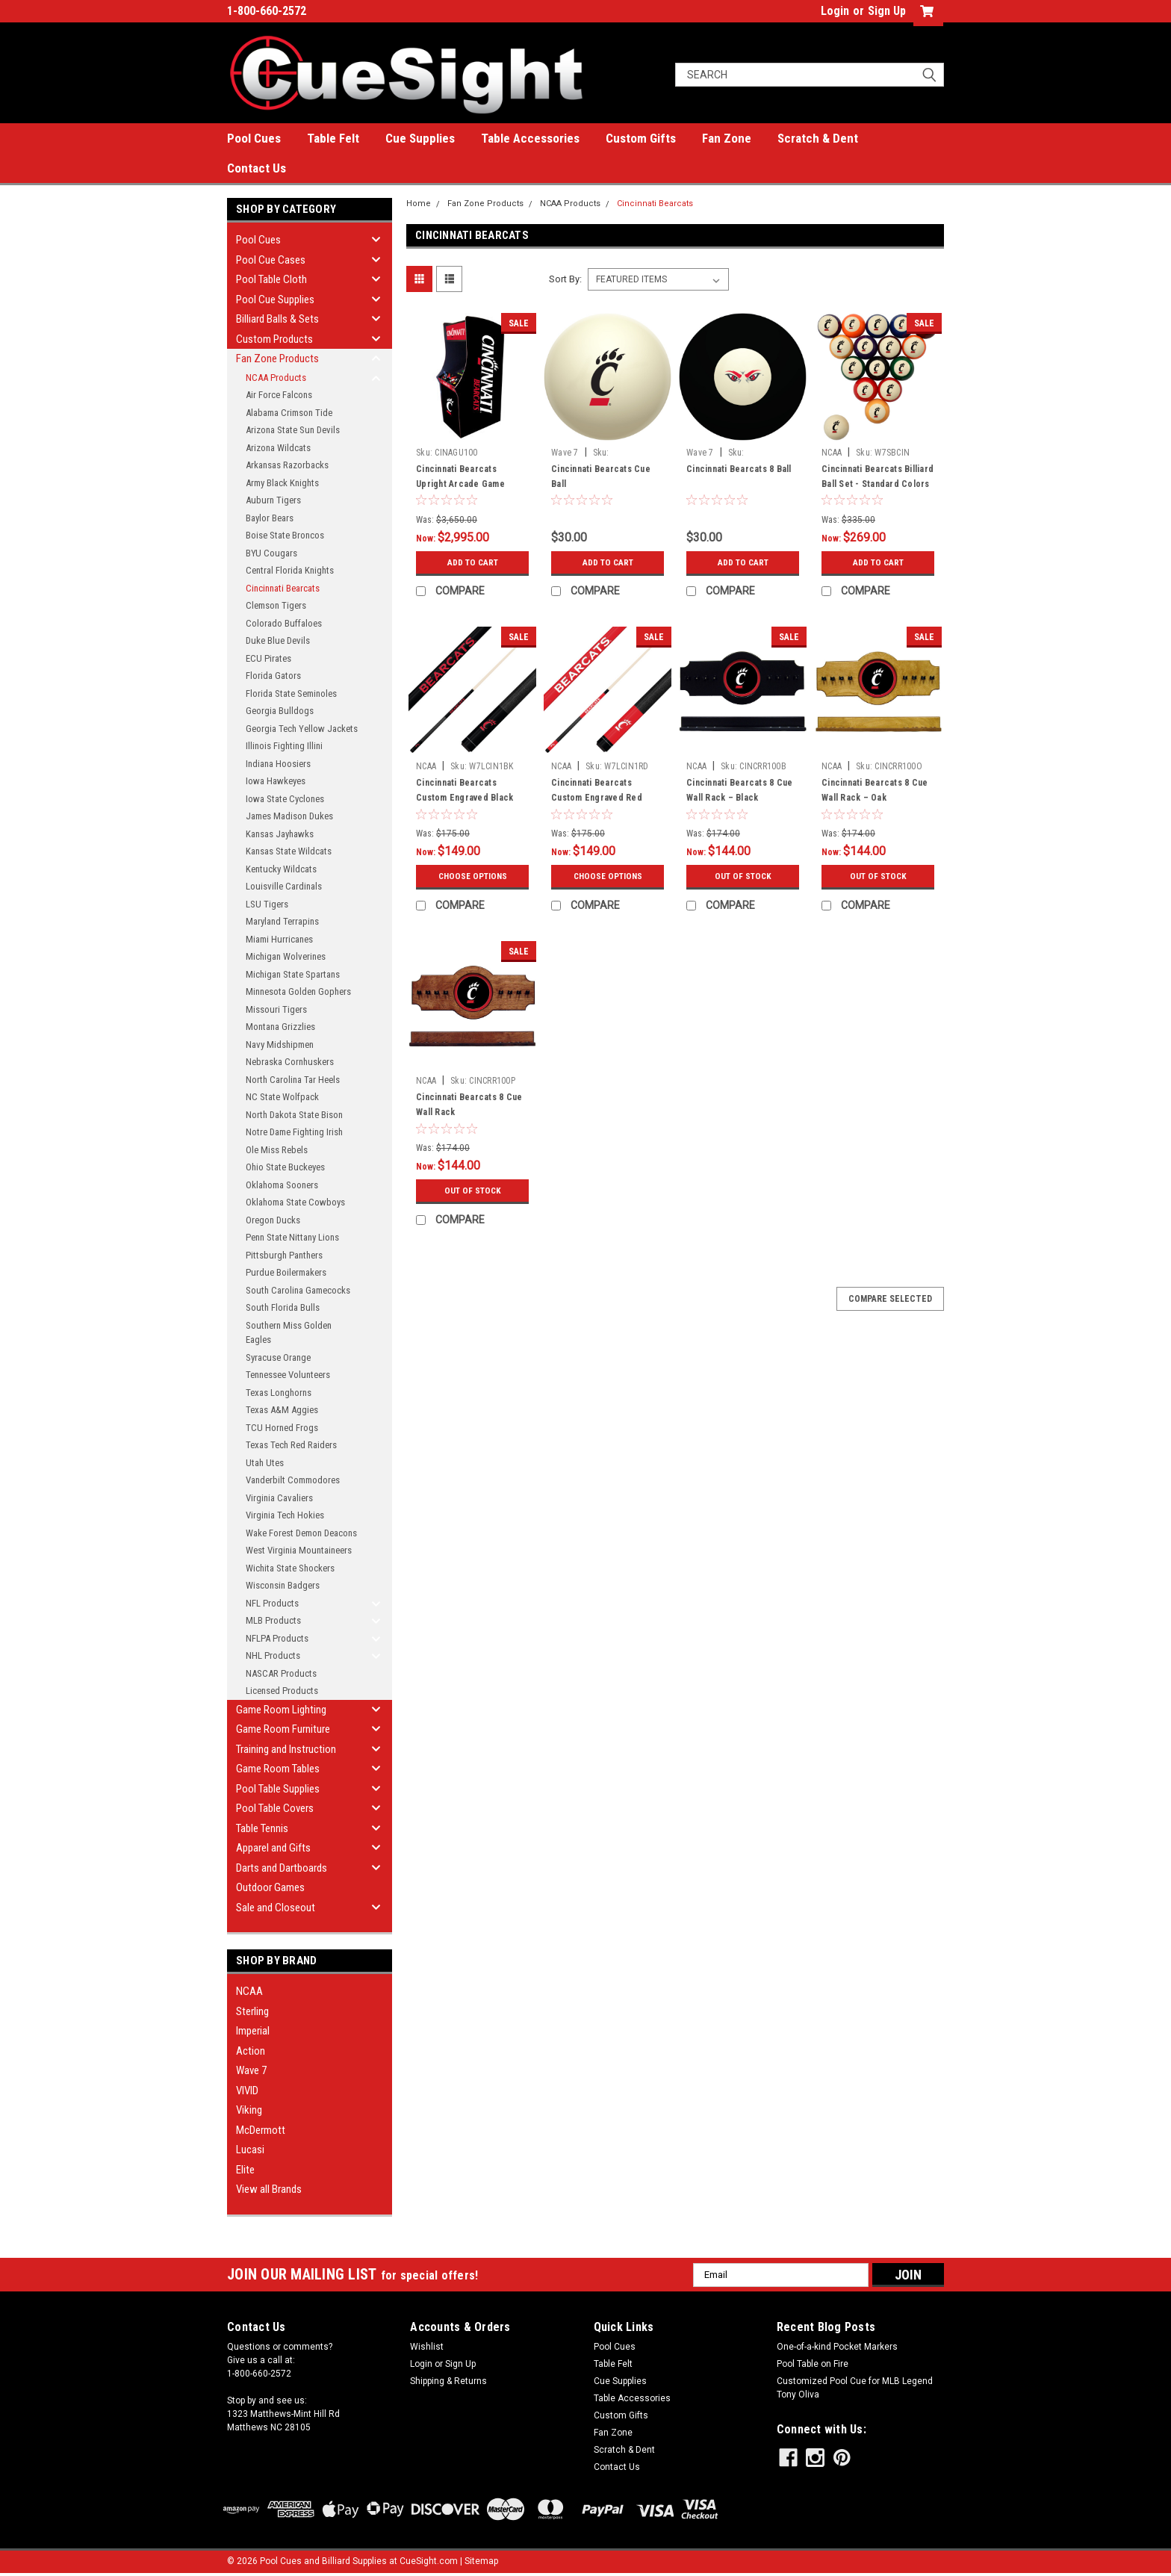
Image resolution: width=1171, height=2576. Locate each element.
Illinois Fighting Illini (284, 745)
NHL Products (273, 1655)
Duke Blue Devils (278, 640)
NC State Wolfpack (282, 1096)
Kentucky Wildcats (281, 869)
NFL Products (272, 1603)
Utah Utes (265, 1462)
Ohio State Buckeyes (285, 1167)
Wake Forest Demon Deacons (301, 1533)
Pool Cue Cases (270, 260)
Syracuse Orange (278, 1357)
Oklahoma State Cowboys (295, 1202)
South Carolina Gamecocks (298, 1290)
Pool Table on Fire (812, 2364)
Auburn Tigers (273, 500)
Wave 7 (251, 2070)
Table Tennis (262, 1828)
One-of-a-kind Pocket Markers (837, 2346)
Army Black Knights (282, 482)
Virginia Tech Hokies (285, 1515)
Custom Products (274, 339)
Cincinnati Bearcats (283, 588)
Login (835, 11)
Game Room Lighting (281, 1709)
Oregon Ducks (273, 1220)
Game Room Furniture (283, 1729)
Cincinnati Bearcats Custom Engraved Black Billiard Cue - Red (464, 798)
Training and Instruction (286, 1749)
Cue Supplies (420, 138)
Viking (249, 2110)
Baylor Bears (269, 518)
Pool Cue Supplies (275, 299)
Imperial (253, 2030)
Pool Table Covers (275, 1808)
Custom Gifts (641, 138)
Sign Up (887, 11)
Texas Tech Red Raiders (291, 1444)
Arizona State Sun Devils (293, 429)
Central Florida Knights (290, 570)
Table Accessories (530, 138)
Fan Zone (726, 138)
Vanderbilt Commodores (293, 1480)
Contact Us (256, 168)
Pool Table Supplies (278, 1789)
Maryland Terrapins (282, 921)
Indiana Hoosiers (278, 763)
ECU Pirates (268, 658)
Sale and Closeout (275, 1907)
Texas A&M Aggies (282, 1409)
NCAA (249, 1991)
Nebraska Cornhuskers (290, 1061)
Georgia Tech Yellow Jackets (302, 728)
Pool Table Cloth (271, 279)
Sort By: (565, 279)
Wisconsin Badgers (283, 1585)
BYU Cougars (271, 553)
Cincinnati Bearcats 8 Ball (739, 469)
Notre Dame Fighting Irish (294, 1132)
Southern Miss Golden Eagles (289, 1333)
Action (250, 2051)
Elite (245, 2169)
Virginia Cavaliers (279, 1497)
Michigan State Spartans (293, 974)
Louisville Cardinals (284, 886)
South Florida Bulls (283, 1307)
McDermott (260, 2130)
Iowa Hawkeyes (275, 780)
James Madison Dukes (289, 816)
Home (418, 203)
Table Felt (333, 138)
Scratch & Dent (817, 138)
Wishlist (427, 2346)
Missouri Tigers (276, 1009)
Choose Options (472, 876)
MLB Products (273, 1620)
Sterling (252, 2011)
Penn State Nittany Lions (292, 1237)
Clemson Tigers (276, 605)
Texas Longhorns (278, 1392)
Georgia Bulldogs (280, 710)
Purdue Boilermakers (286, 1272)
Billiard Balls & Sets (277, 319)
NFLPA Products (277, 1638)
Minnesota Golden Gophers (298, 991)
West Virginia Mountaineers (299, 1550)
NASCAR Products (281, 1673)
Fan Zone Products (277, 358)
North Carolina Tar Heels (293, 1079)
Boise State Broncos (285, 535)
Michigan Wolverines (286, 956)
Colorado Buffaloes (284, 623)
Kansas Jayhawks (280, 833)
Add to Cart (472, 562)
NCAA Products (276, 377)
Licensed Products (282, 1690)
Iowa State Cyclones (285, 798)
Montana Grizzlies (280, 1026)
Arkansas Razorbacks (287, 465)
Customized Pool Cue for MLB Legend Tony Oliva (855, 2388)
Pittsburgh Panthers (284, 1255)
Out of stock (742, 876)
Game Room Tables (278, 1768)
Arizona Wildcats (278, 447)
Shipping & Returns (448, 2381)
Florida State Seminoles (291, 693)
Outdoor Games (270, 1887)
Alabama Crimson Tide (289, 412)
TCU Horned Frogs (282, 1427)
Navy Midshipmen (280, 1044)
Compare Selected (890, 1299)
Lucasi (250, 2149)
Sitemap (481, 2561)
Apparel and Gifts (273, 1848)
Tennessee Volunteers (288, 1374)
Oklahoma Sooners (282, 1185)
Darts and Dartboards (281, 1868)
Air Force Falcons (279, 394)
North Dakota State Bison (294, 1114)
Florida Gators (273, 675)
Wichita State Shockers (290, 1568)
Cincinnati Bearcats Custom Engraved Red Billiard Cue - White (596, 798)
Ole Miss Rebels (277, 1149)
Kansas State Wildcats (289, 851)
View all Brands (269, 2189)
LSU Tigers (267, 904)
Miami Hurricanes (279, 939)
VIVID (247, 2090)
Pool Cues (254, 138)
